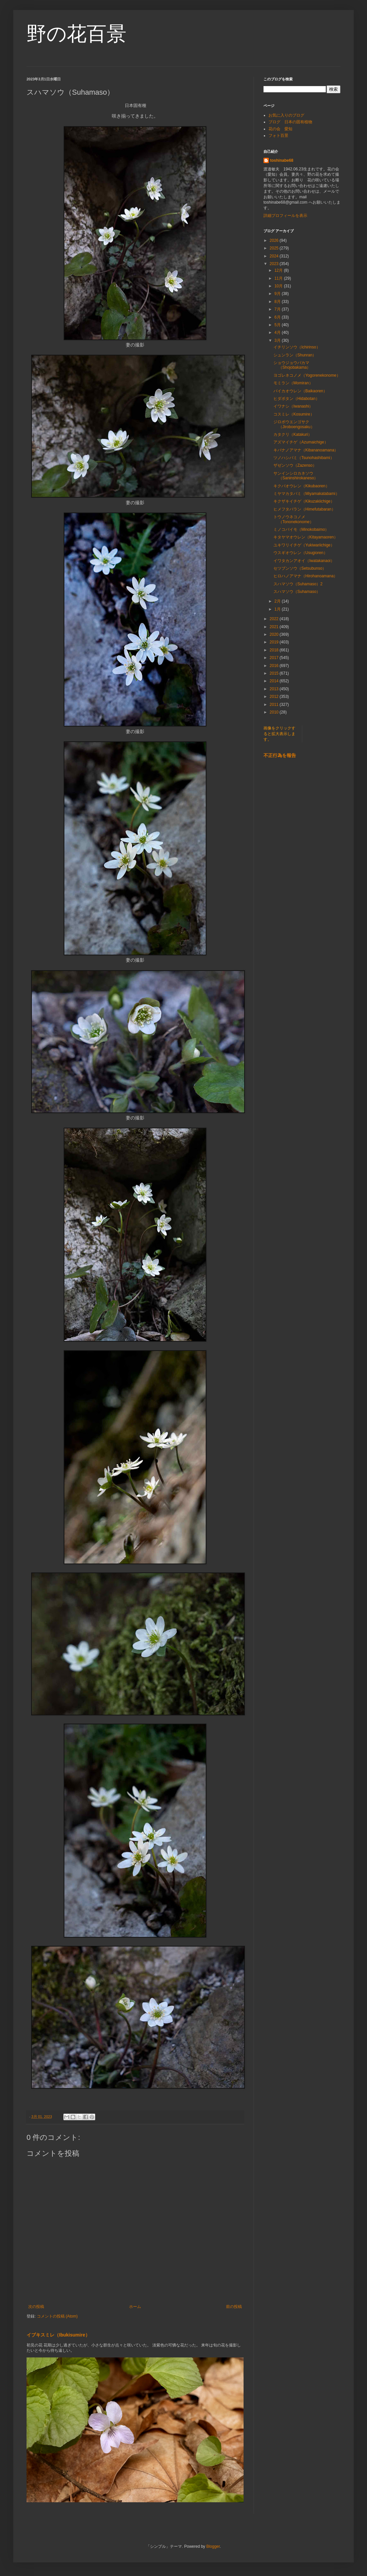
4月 (278, 332)
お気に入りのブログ (286, 115)
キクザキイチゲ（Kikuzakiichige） (303, 501)
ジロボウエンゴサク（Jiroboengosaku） (294, 424)
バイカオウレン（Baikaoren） (300, 391)
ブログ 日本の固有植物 (290, 122)
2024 (275, 256)
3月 (278, 340)
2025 (275, 248)
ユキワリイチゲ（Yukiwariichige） (303, 545)
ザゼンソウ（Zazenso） (295, 465)
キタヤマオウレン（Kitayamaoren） (305, 537)
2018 (275, 650)
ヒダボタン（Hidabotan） (296, 398)
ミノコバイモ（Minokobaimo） (301, 529)
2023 (275, 263)
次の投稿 (36, 2306)
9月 (278, 293)
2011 (275, 704)
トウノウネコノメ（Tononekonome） (293, 519)
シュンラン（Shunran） (294, 355)
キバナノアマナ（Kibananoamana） (305, 450)
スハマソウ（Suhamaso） (296, 591)
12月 (279, 270)
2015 (275, 673)
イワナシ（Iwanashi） (293, 406)
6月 (278, 317)
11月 (279, 278)
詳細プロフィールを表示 (285, 215)
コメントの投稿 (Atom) (57, 2316)
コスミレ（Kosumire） (293, 414)
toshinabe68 (281, 160)
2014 (275, 681)
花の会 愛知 (280, 129)
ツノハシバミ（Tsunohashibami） (303, 457)
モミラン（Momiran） (293, 383)
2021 (275, 626)
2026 (275, 240)
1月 (278, 609)
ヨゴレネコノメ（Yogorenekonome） (306, 375)
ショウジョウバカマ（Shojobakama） (292, 365)
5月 (278, 325)
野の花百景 (76, 34)
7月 (278, 309)
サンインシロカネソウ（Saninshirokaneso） (295, 475)
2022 (275, 619)
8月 (278, 301)
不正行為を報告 (279, 755)
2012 (275, 696)
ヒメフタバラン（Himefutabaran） (304, 509)
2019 (275, 642)
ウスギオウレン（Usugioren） (300, 552)
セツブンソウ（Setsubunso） (299, 568)
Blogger (213, 2546)
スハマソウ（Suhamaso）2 (298, 584)
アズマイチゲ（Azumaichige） (300, 442)
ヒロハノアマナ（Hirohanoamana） (305, 576)
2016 (275, 665)
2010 (275, 712)
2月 (278, 601)
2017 (275, 657)
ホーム (135, 2306)
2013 (275, 689)
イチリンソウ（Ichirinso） (296, 347)
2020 (275, 634)
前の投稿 (234, 2306)
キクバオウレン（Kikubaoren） (301, 486)
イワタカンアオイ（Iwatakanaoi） (303, 560)
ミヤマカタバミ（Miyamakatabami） (306, 493)
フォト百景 (278, 135)
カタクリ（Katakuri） (292, 434)
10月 (279, 286)
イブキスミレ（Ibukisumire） (58, 2334)
